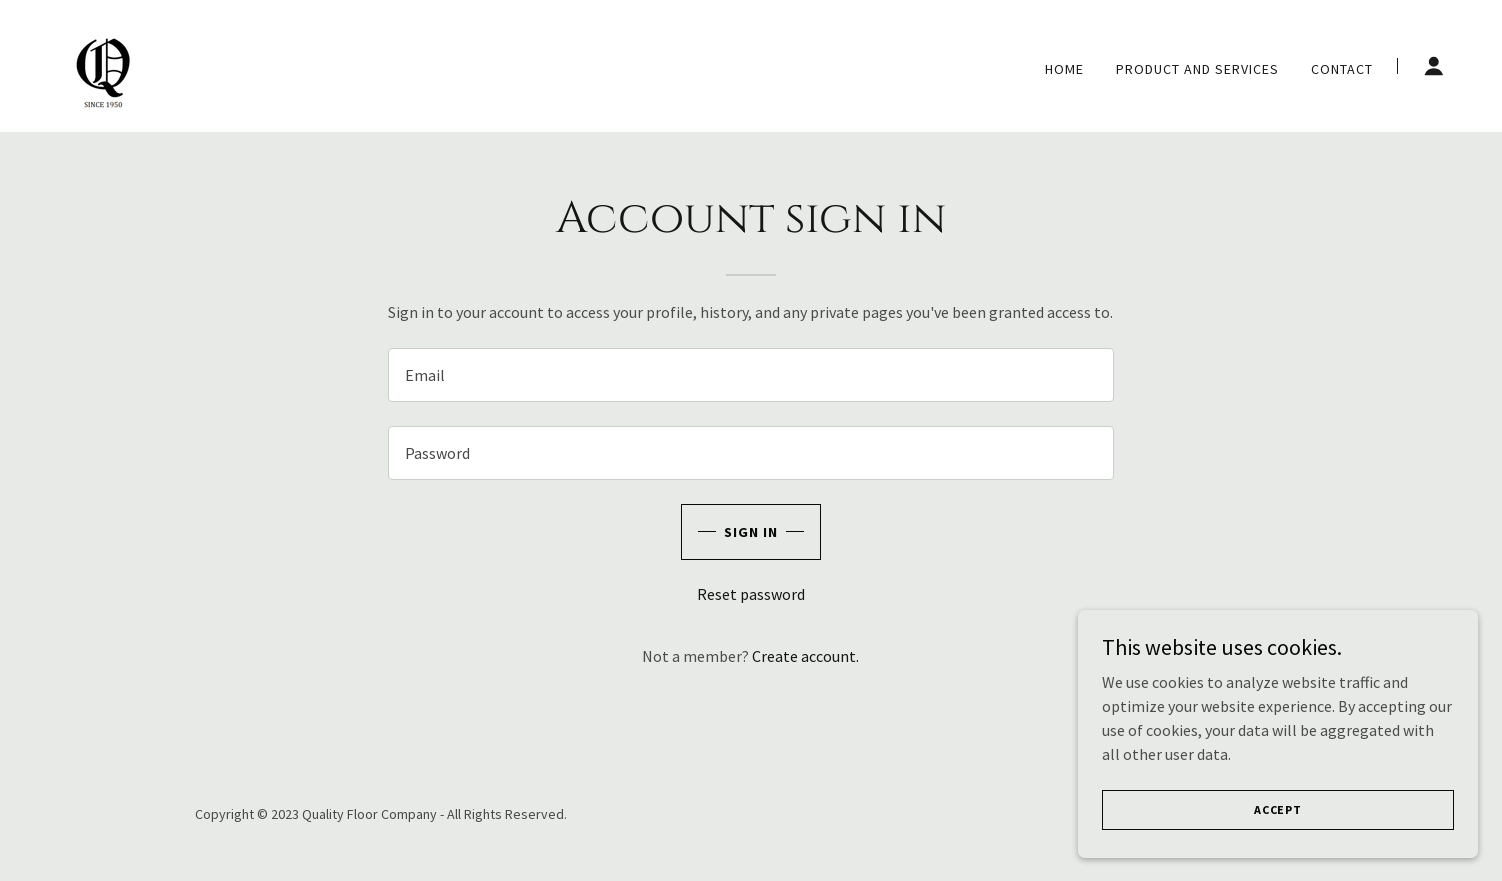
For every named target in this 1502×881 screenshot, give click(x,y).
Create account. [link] (805, 656)
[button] (1434, 66)
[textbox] (750, 375)
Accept (1278, 850)
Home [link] (1064, 69)
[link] (103, 64)
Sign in (751, 532)
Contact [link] (1342, 69)
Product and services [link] (1197, 69)
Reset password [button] (751, 594)
